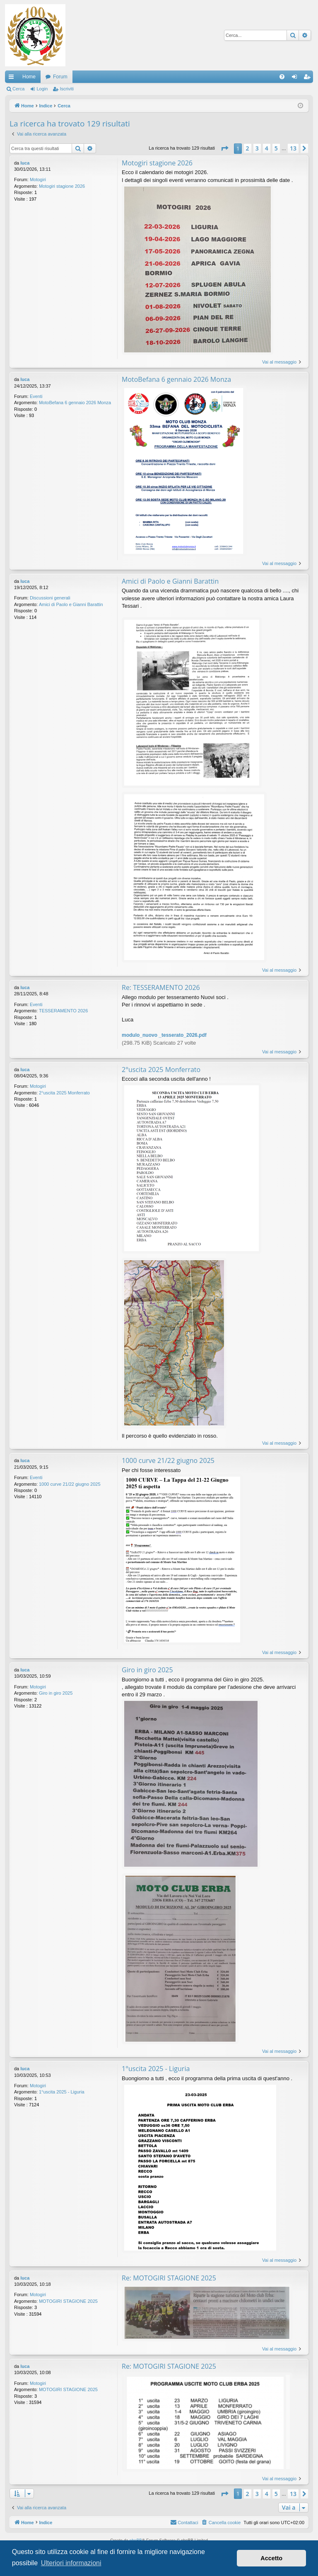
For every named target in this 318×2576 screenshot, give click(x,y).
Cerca (18, 88)
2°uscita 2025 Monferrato (64, 1092)
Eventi (36, 396)
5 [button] (276, 148)
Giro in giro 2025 (55, 1693)
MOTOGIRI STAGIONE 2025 (68, 2301)
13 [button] (293, 148)
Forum (60, 77)
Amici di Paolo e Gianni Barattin (71, 604)
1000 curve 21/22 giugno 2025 (70, 1484)
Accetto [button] (271, 2558)
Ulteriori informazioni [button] (71, 2562)
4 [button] (266, 148)
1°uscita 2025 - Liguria (61, 2091)
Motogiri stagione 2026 (62, 186)
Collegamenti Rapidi (12, 78)
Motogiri (38, 179)
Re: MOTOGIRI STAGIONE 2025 (169, 2278)
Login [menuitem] (296, 78)
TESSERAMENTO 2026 (63, 1010)
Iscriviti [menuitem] (308, 78)
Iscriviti (67, 88)
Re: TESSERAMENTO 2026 (161, 987)
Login (42, 88)
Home (29, 77)
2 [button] (247, 148)
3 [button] (257, 148)
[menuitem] (282, 76)
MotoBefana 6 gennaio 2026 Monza (75, 402)
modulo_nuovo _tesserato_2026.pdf (164, 1035)
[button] (224, 148)
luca (24, 162)
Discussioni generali (50, 597)
